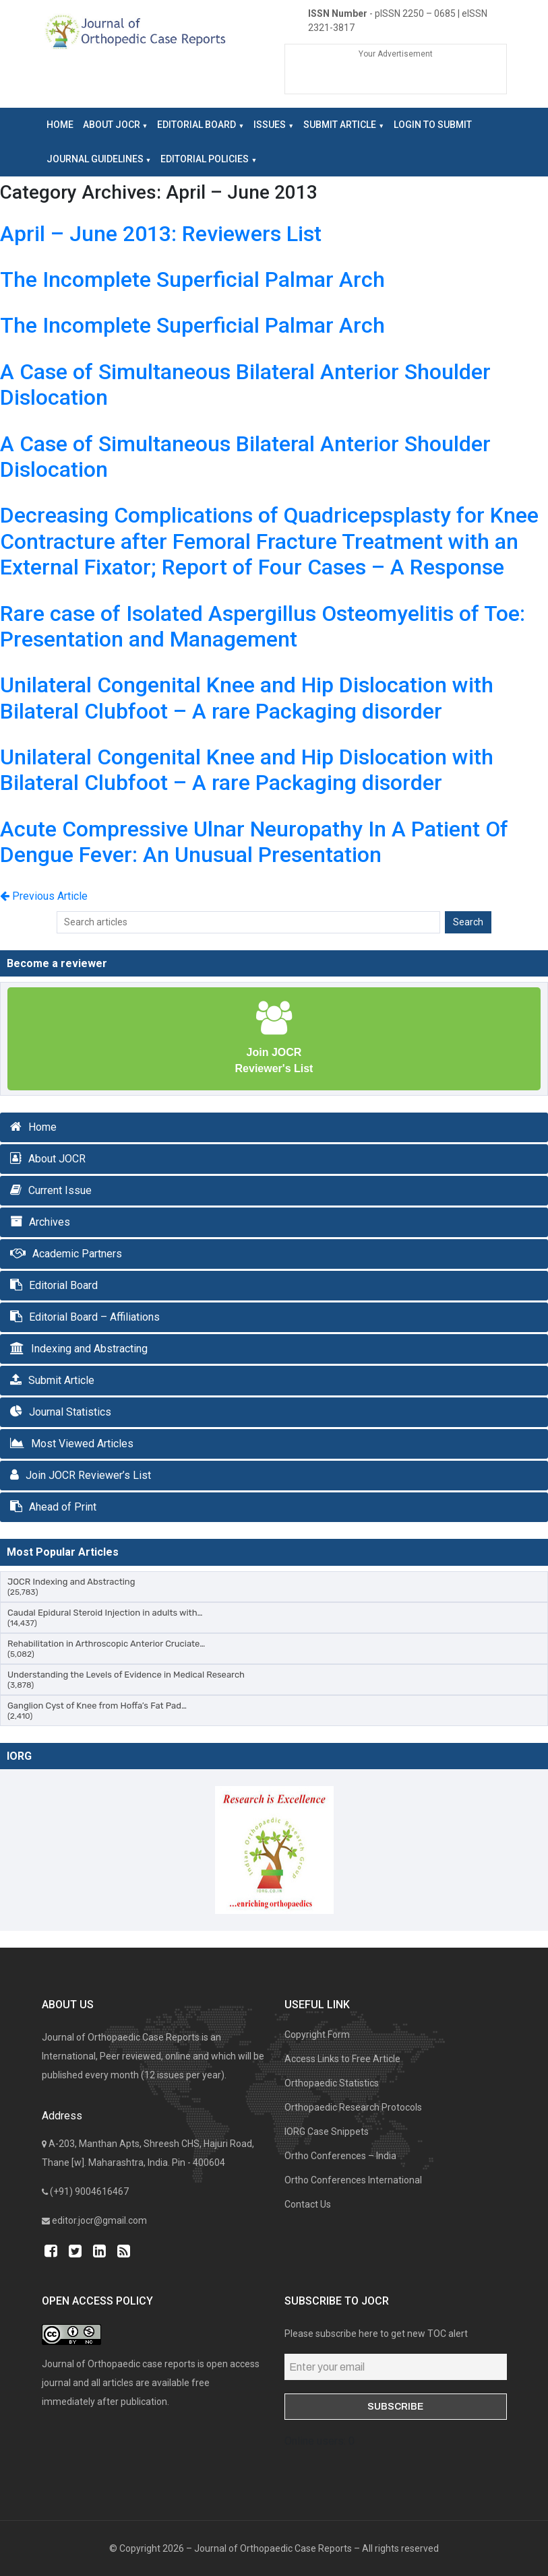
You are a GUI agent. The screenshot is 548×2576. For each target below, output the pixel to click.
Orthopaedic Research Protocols (353, 2107)
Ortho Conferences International (353, 2180)
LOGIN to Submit (433, 124)
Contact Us (307, 2204)
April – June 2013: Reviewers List (161, 233)
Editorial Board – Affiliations (94, 1317)
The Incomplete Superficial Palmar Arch (192, 279)
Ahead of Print (62, 1506)
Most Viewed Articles (82, 1443)
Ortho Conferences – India (340, 2155)
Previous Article (44, 896)
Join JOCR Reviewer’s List (88, 1475)
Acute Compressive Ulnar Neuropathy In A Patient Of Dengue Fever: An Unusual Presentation (254, 841)
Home (60, 124)
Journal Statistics (70, 1412)
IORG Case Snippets (326, 2131)
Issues (269, 124)
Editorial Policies (204, 159)
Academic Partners (77, 1253)
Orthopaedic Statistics (331, 2083)
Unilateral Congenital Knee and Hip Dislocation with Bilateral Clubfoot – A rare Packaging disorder (246, 697)
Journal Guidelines (95, 159)
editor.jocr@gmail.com (99, 2220)
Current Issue (60, 1190)
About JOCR (111, 124)
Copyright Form (317, 2034)
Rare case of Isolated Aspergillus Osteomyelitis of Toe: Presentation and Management (262, 626)
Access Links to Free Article (342, 2058)
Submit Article (339, 124)
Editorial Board (196, 124)
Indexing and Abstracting (89, 1348)
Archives (49, 1222)
